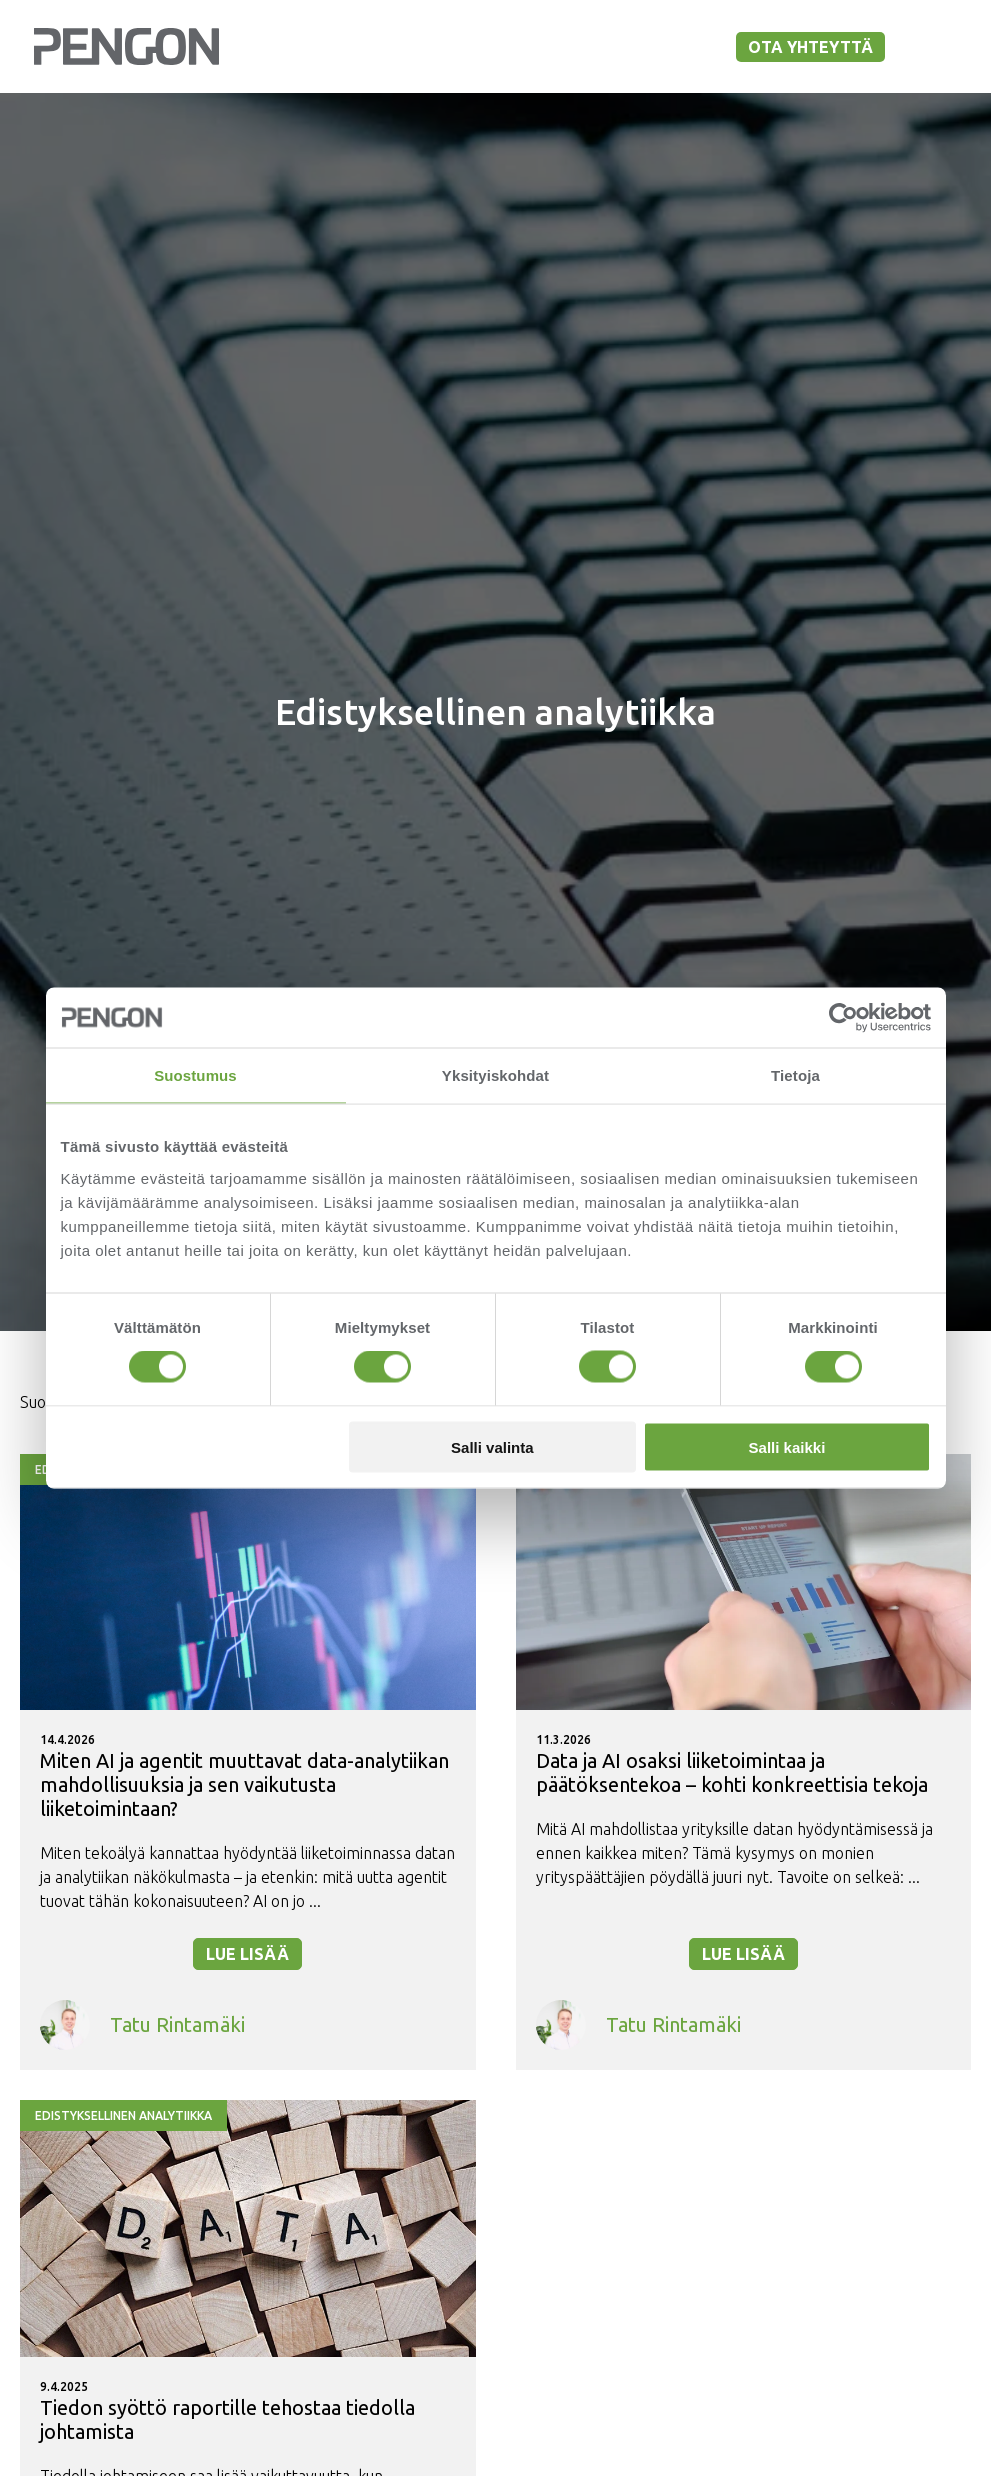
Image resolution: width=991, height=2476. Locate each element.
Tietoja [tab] (795, 1075)
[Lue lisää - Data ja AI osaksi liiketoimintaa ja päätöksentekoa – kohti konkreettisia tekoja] (744, 1762)
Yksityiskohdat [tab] (495, 1075)
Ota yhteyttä (810, 47)
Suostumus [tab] (195, 1075)
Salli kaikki (787, 1446)
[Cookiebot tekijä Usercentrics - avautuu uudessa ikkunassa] (843, 1018)
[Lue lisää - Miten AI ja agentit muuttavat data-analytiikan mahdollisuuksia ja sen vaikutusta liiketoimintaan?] (248, 1762)
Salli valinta (492, 1446)
